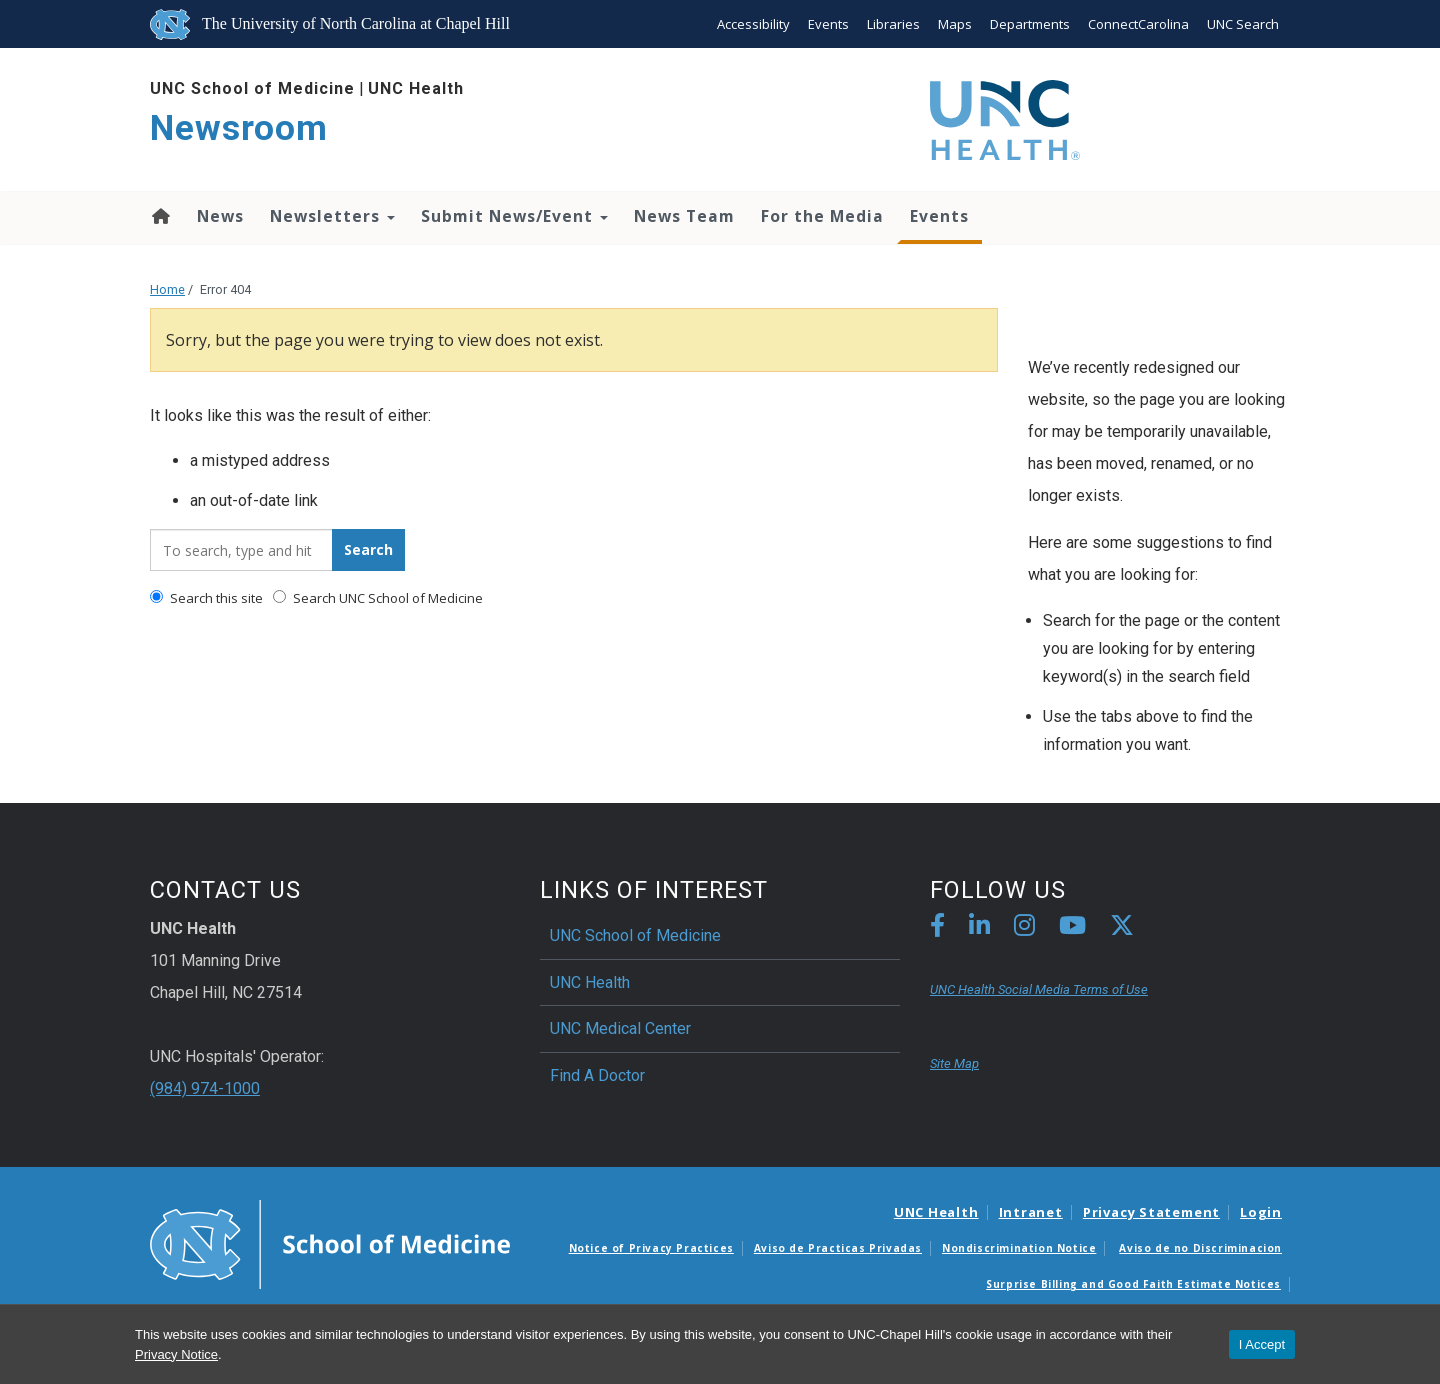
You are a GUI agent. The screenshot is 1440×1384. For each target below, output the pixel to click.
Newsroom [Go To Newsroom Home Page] (239, 128)
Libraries (893, 24)
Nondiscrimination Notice (1019, 1248)
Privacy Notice (176, 1354)
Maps (955, 24)
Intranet (1031, 1212)
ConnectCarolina (1138, 24)
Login (1261, 1212)
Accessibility (753, 24)
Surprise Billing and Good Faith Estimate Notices (1133, 1284)
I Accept (1262, 1344)
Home (159, 216)
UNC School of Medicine (252, 88)
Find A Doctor (597, 1075)
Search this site (206, 598)
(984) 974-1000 (205, 1088)
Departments (1030, 24)
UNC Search (1243, 24)
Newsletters (332, 216)
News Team (684, 216)
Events (828, 24)
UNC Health (416, 88)
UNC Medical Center (620, 1028)
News (220, 216)
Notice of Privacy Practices (651, 1248)
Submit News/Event (514, 216)
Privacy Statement (1151, 1212)
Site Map (954, 1063)
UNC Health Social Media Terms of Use (1039, 989)
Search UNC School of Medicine (378, 598)
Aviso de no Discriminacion (1200, 1248)
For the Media (822, 216)
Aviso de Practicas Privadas (838, 1248)
